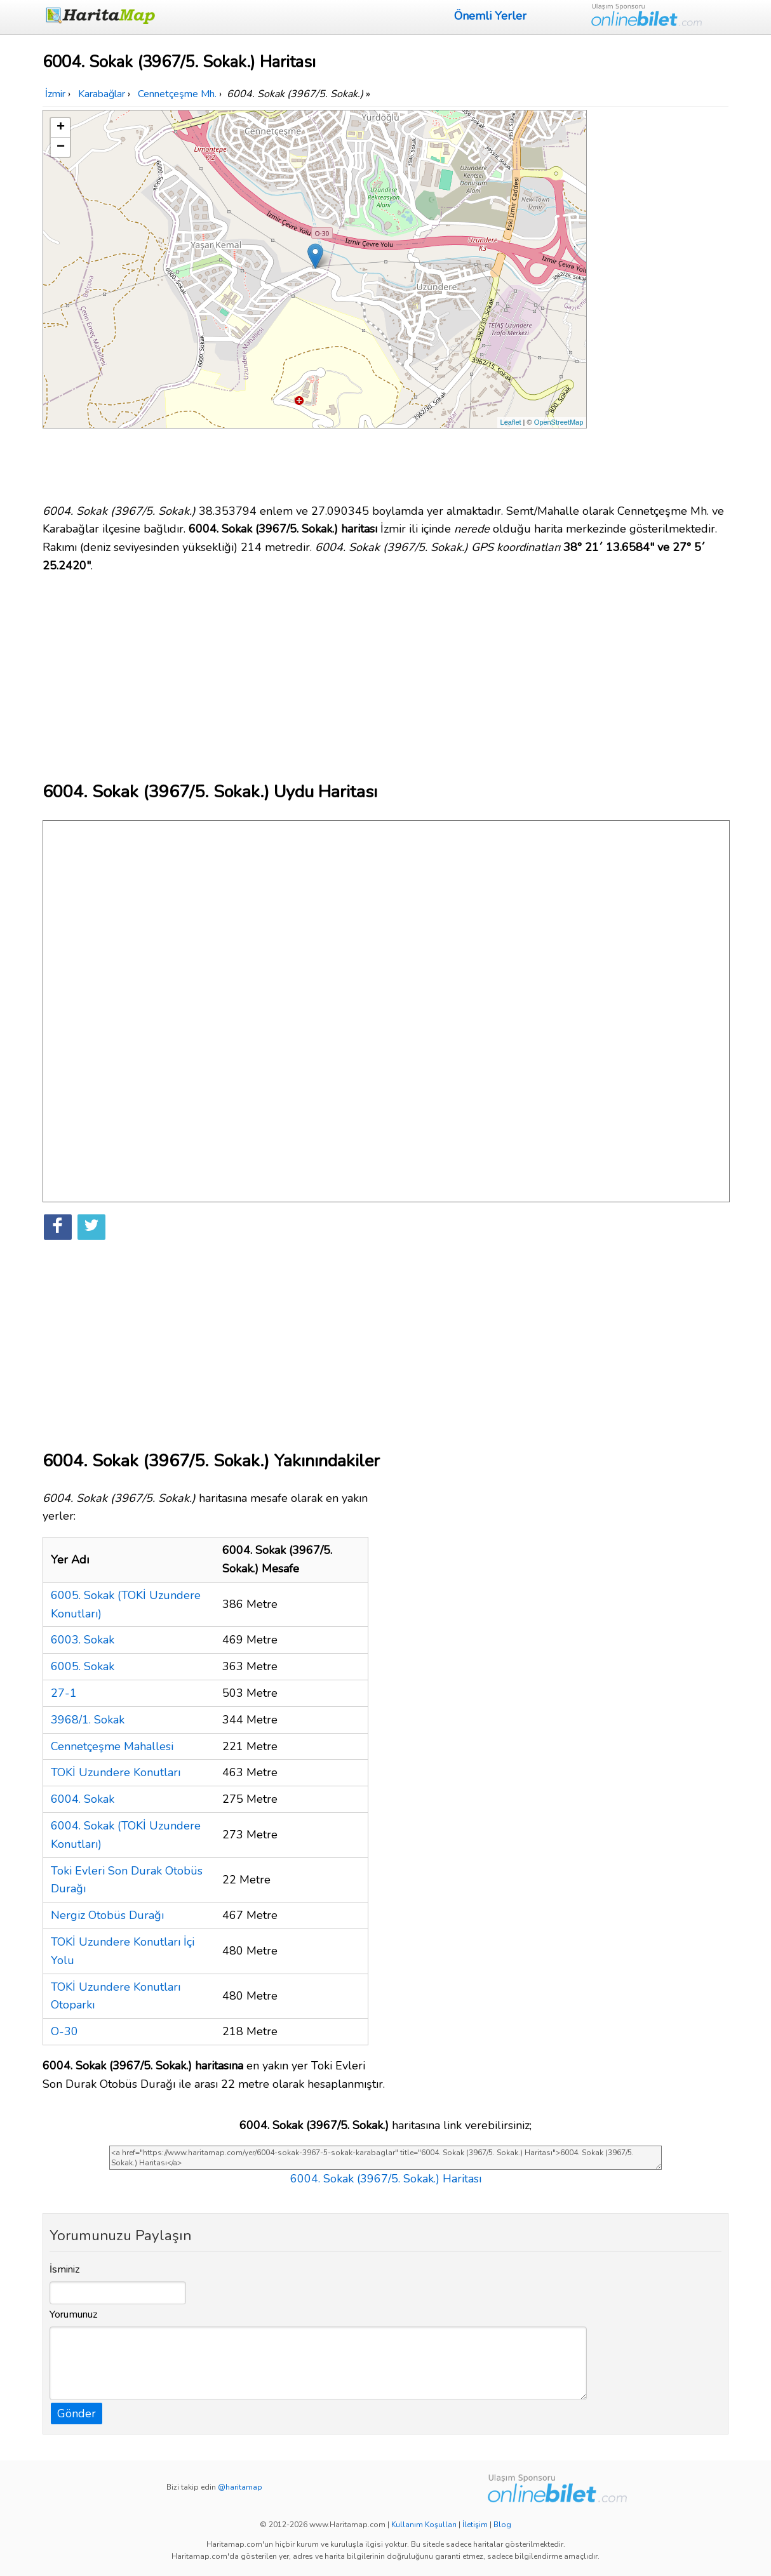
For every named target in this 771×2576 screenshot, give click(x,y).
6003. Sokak (82, 1639)
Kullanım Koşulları (424, 2525)
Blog (502, 2525)
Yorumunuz (74, 2314)
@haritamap (240, 2487)
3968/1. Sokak (87, 1719)
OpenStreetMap (559, 422)
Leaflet (510, 422)
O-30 (64, 2031)
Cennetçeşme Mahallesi (112, 1746)
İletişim (475, 2525)
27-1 (64, 1693)
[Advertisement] (660, 300)
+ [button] (61, 127)
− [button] (61, 147)
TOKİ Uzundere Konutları (115, 1772)
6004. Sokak (82, 1799)
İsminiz (65, 2269)
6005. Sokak (82, 1666)
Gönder (76, 2413)
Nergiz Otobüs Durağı (107, 1915)
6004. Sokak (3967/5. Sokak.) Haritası (385, 2178)
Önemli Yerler (490, 15)
